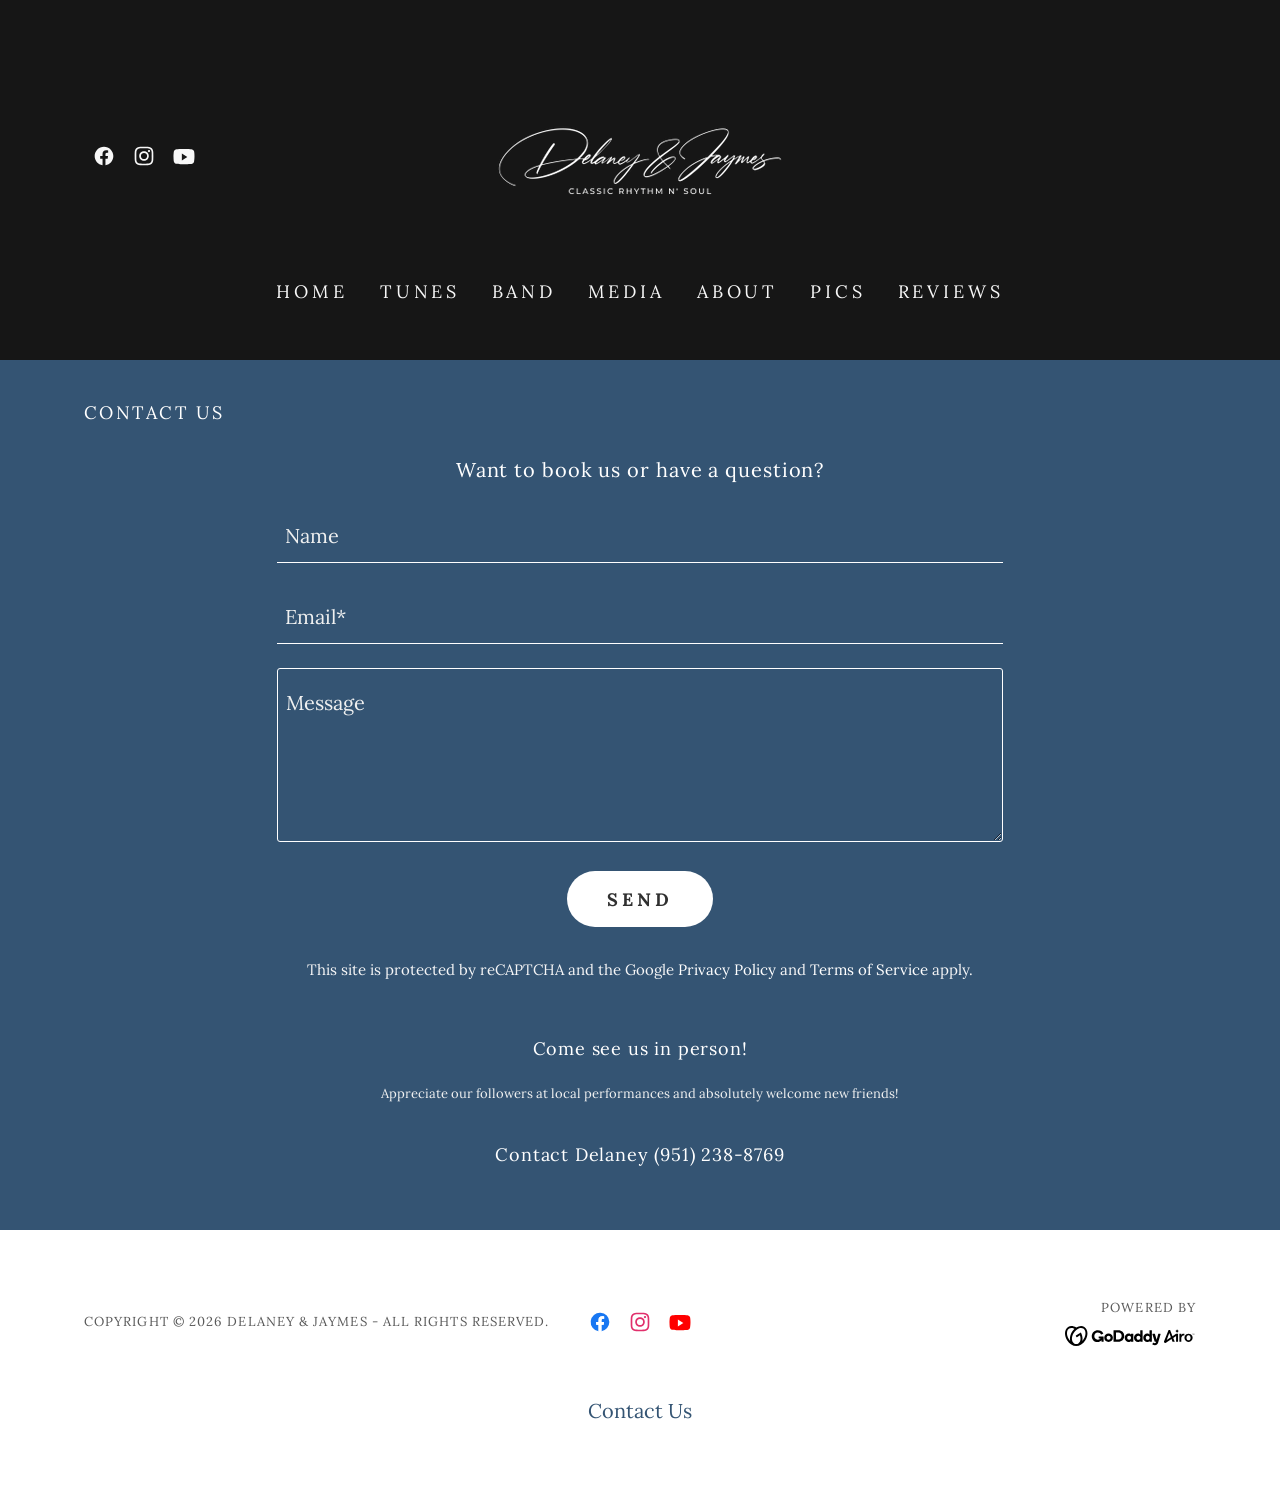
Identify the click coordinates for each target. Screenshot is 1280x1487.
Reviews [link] (951, 291)
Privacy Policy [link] (727, 969)
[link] (104, 156)
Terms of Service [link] (869, 969)
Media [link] (626, 291)
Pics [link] (837, 291)
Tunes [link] (420, 291)
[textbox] (639, 534)
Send (639, 899)
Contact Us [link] (640, 1410)
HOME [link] (311, 291)
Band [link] (523, 291)
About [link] (737, 291)
